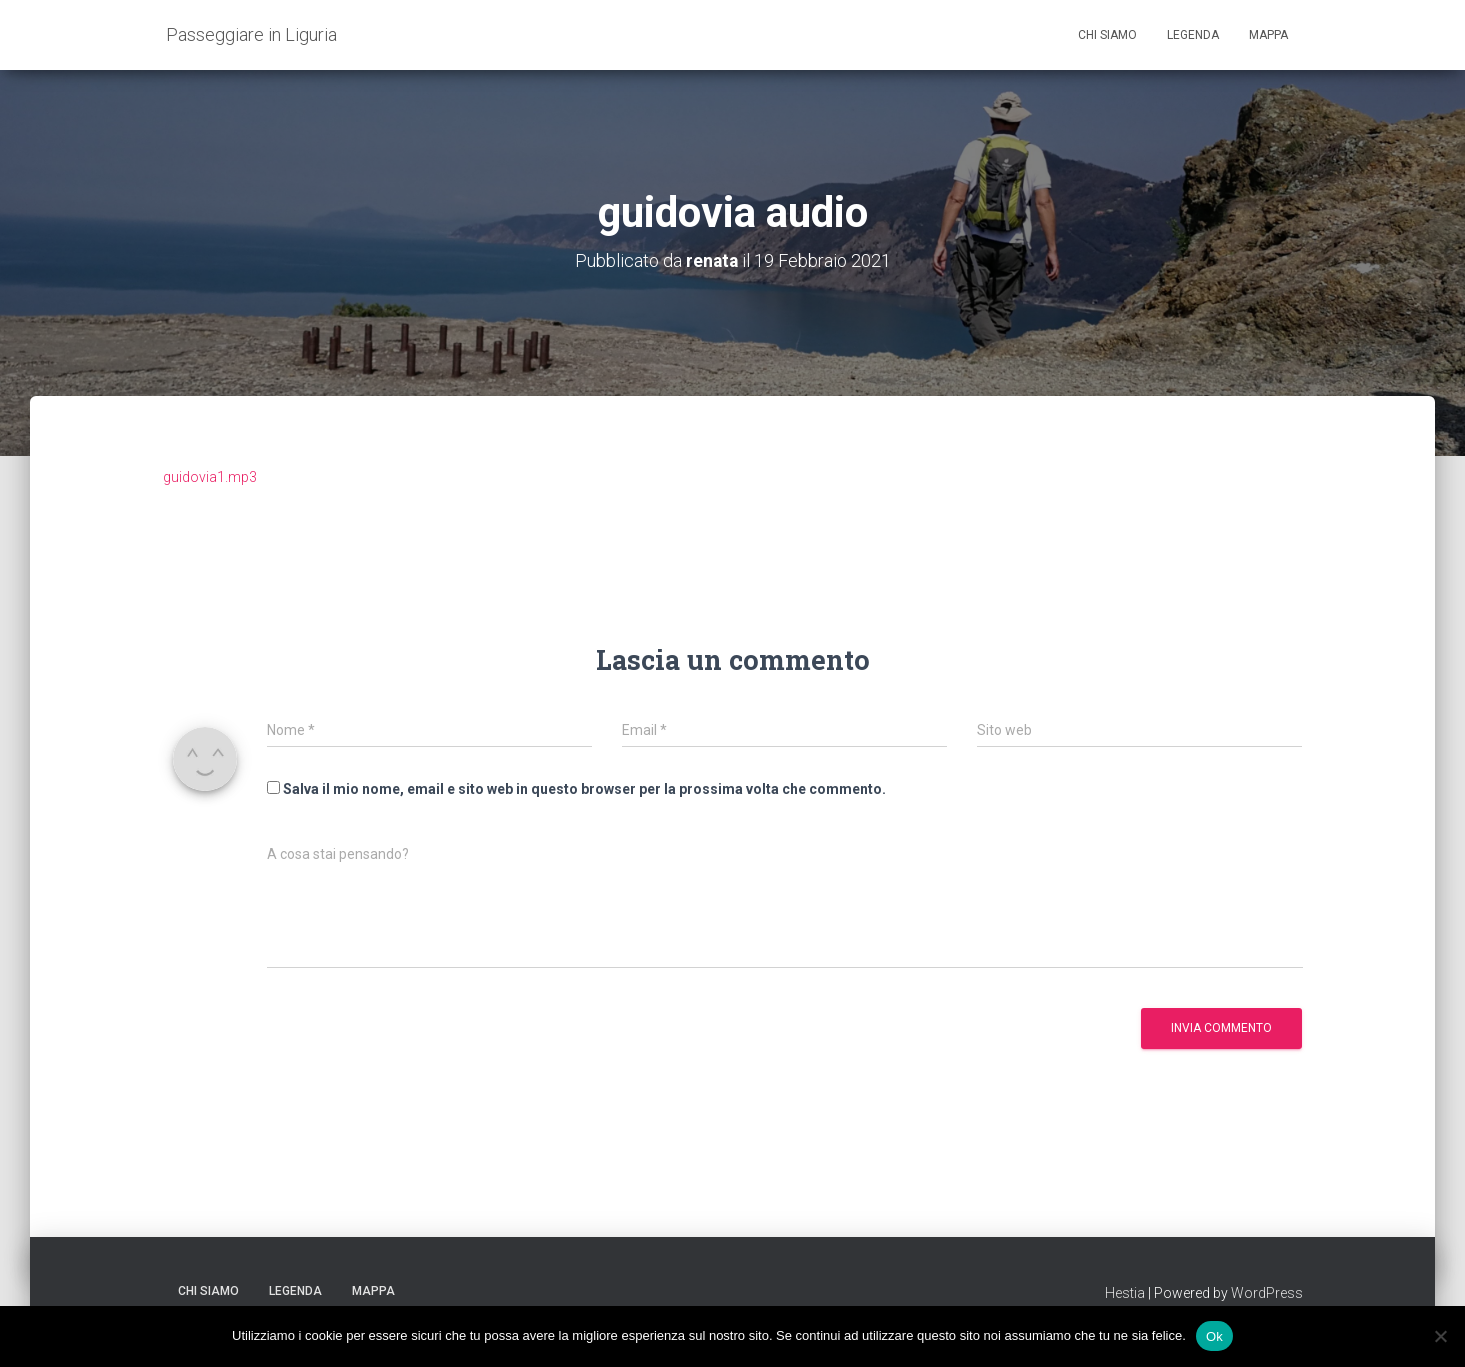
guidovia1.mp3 (210, 476)
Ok (1214, 1335)
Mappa (1268, 35)
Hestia (1125, 1292)
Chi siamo (1107, 35)
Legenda (1193, 35)
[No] (1440, 1336)
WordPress (1267, 1292)
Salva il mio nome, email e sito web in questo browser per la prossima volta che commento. (584, 789)
